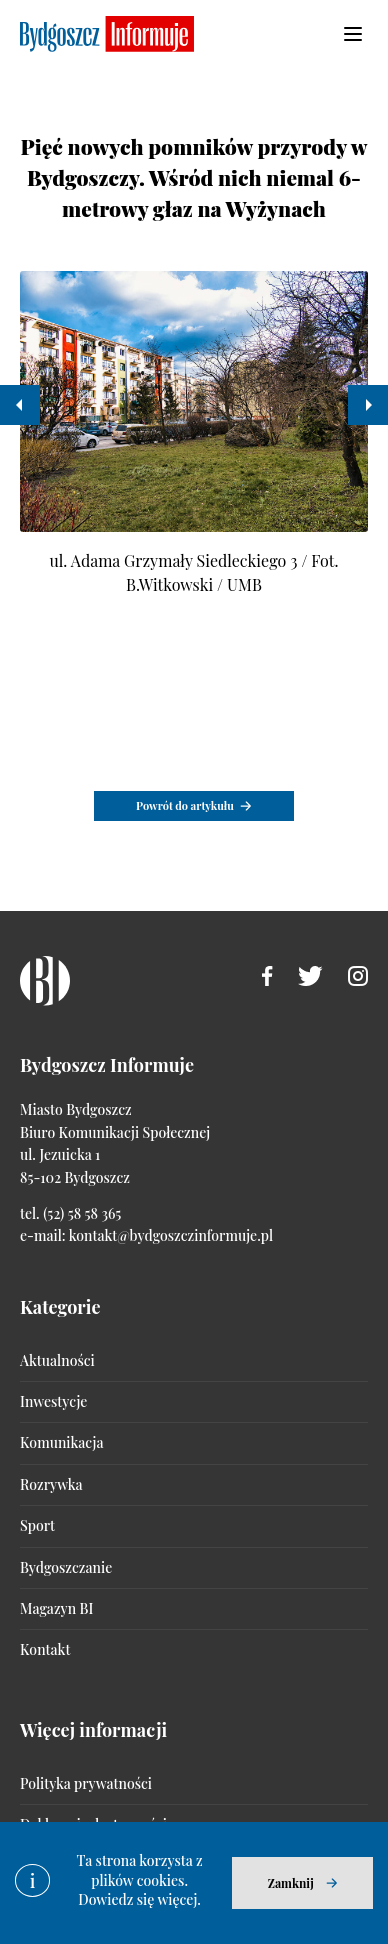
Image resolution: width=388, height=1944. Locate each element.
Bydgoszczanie (66, 1567)
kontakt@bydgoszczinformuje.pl (171, 1235)
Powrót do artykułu (185, 805)
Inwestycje (53, 1401)
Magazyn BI (56, 1608)
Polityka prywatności (86, 1783)
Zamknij (291, 1883)
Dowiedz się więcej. (139, 1899)
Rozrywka (51, 1484)
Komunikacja (61, 1442)
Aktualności (57, 1360)
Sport (37, 1525)
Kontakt (45, 1649)
